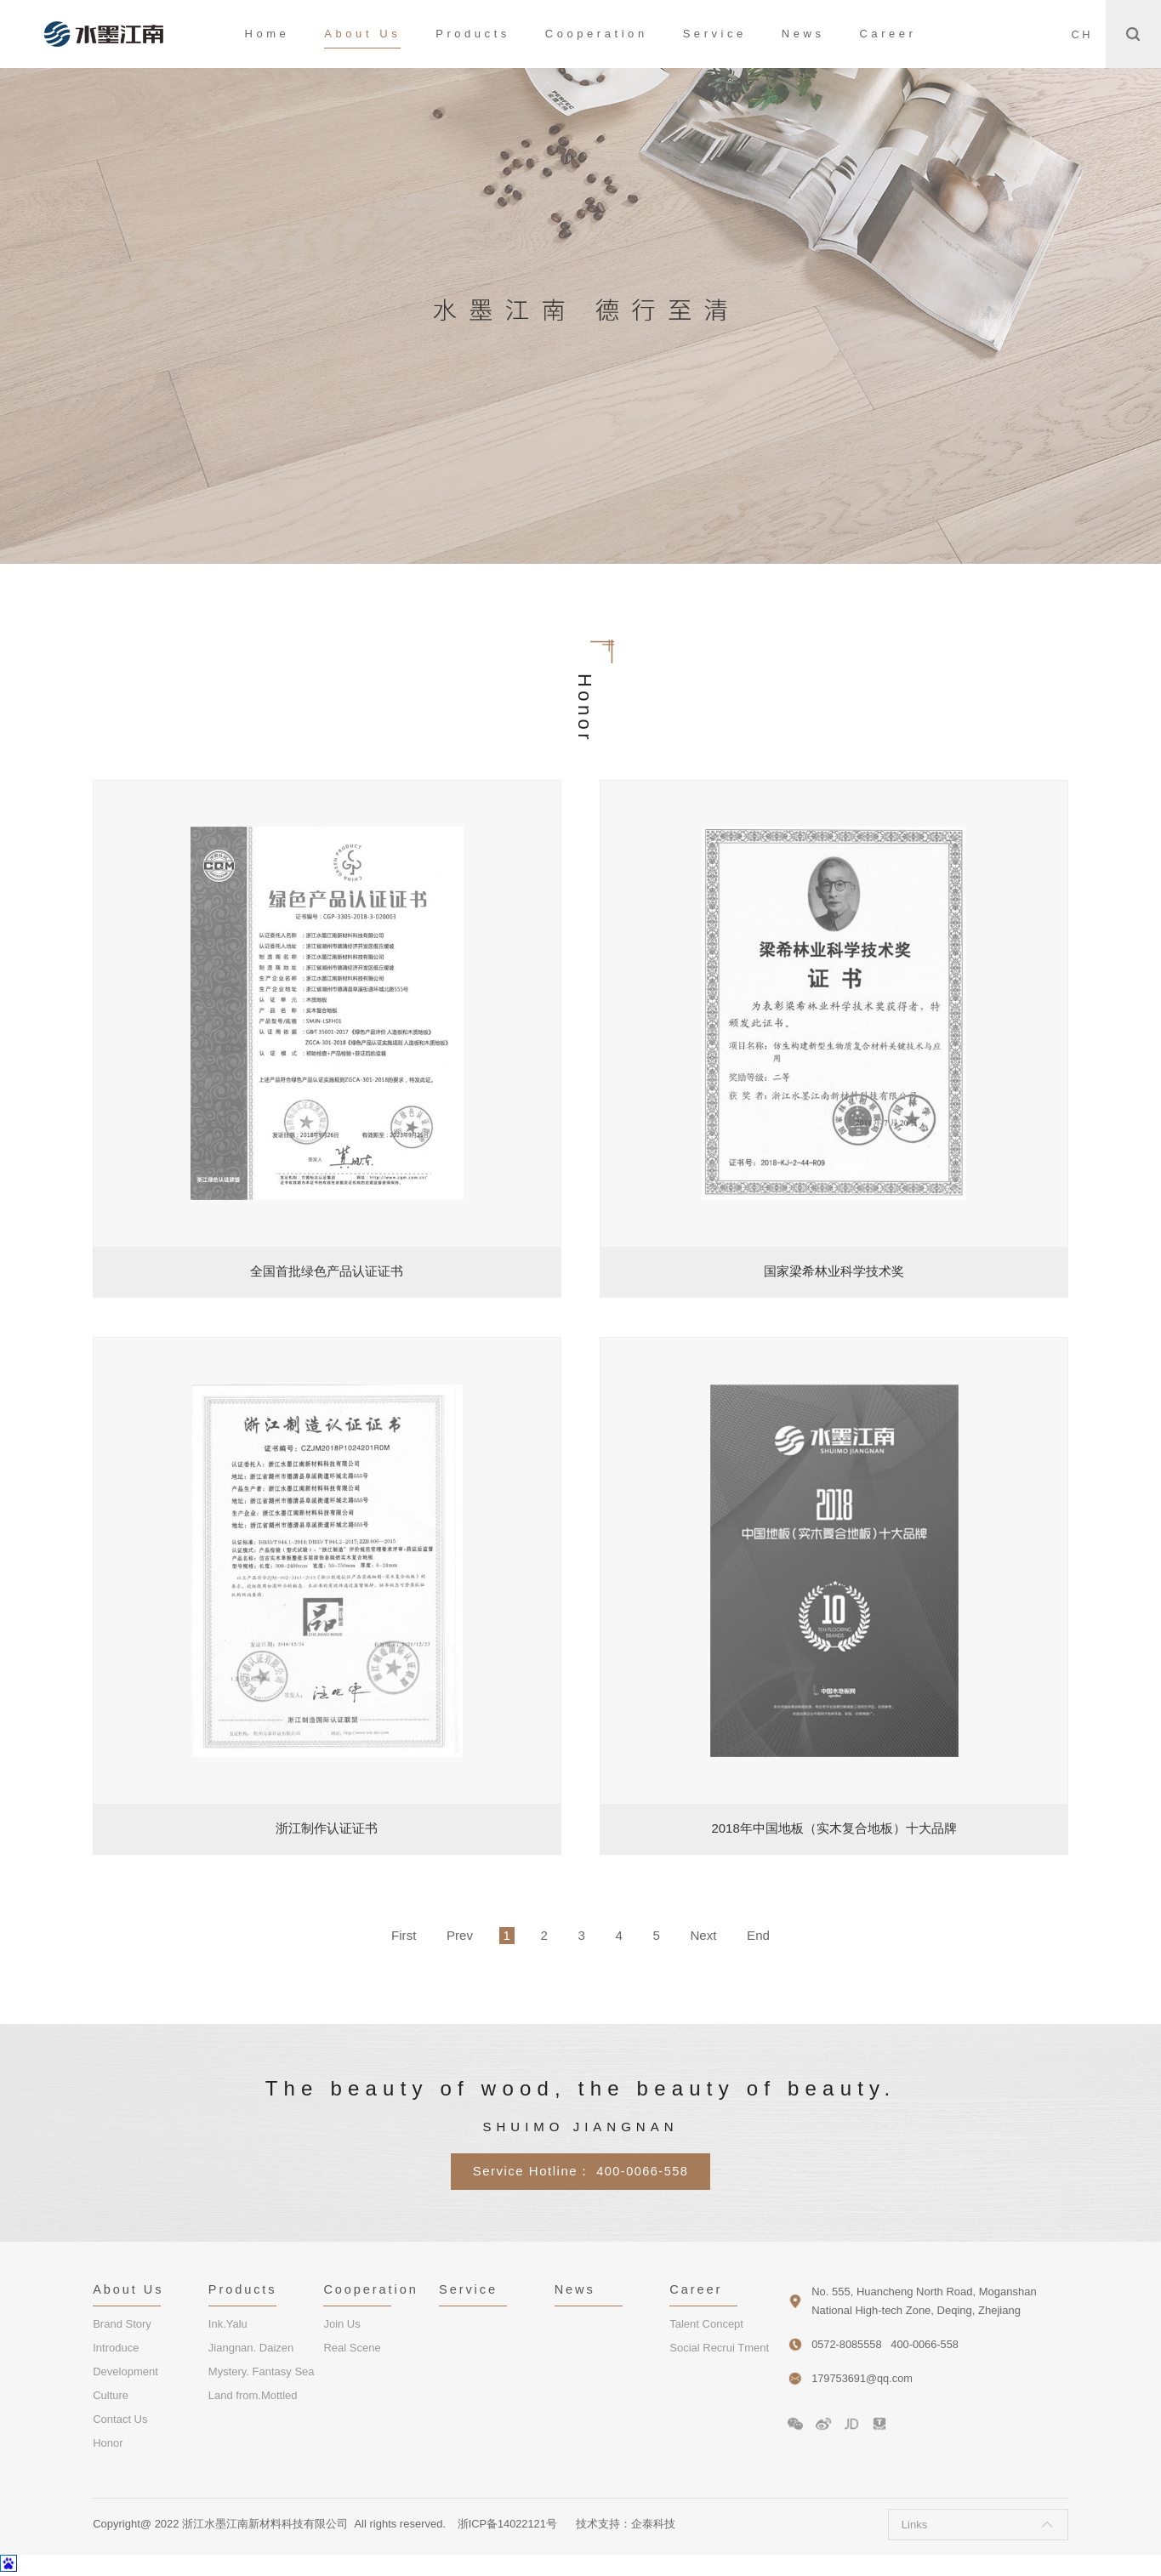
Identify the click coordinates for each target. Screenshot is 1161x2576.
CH (1081, 34)
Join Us (341, 2325)
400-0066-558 (642, 2171)
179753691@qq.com (862, 2378)
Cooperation (596, 33)
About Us (362, 33)
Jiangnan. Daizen (250, 2349)
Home (267, 33)
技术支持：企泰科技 (626, 2525)
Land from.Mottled (253, 2397)
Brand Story (122, 2325)
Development (125, 2373)
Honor (107, 2444)
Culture (110, 2397)
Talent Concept (706, 2325)
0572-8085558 (847, 2344)
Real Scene (351, 2349)
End (776, 1935)
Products (472, 33)
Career (887, 33)
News (803, 33)
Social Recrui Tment (719, 2349)
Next (717, 1935)
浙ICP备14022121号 (508, 2525)
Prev (447, 1935)
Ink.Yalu (228, 2325)
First (386, 1935)
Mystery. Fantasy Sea (261, 2373)
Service (715, 33)
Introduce (116, 2349)
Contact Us (120, 2420)
